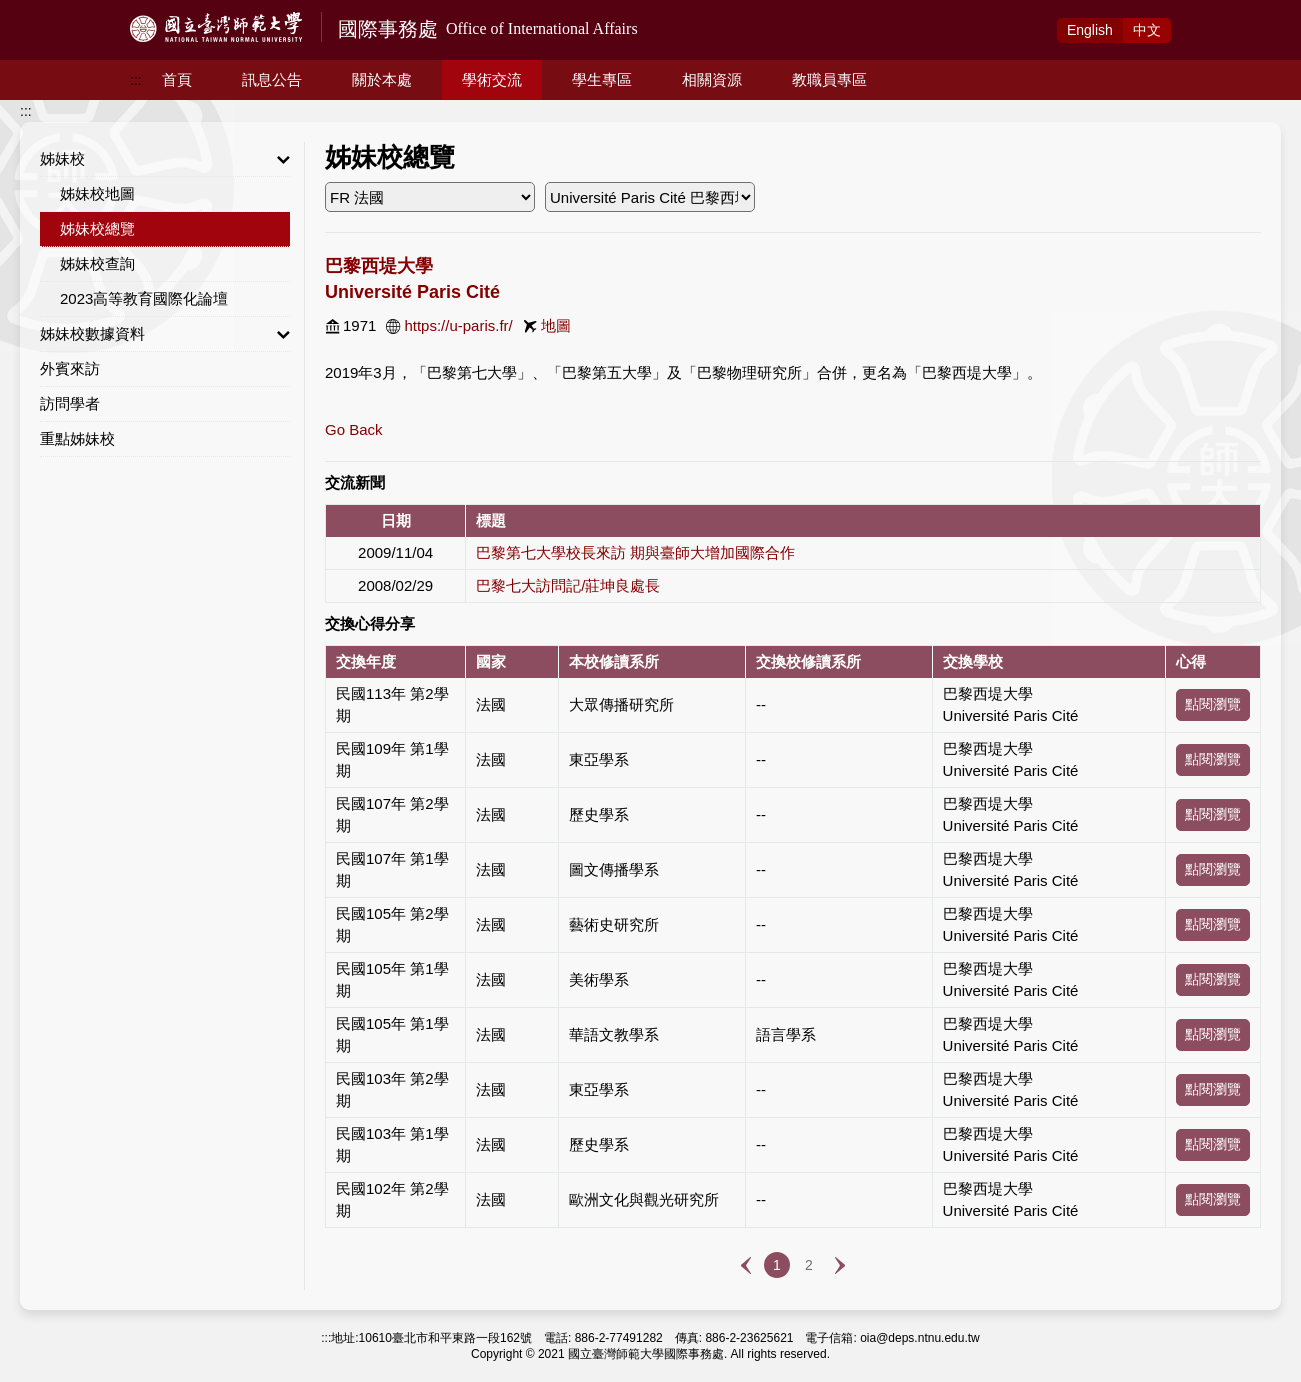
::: (136, 80)
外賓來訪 (70, 368)
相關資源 (712, 79)
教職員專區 (829, 79)
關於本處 (382, 79)
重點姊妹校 (77, 438)
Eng (1090, 30)
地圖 (556, 325)
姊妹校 (165, 159)
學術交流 (492, 79)
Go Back (354, 429)
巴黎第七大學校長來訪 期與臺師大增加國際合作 (635, 552)
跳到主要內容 (42, 11)
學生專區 (602, 79)
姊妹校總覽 (97, 228)
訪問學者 (70, 403)
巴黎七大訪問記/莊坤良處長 (568, 585)
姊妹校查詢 (97, 263)
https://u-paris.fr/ (458, 325)
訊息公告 (272, 79)
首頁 (177, 79)
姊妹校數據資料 (165, 334)
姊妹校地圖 (97, 193)
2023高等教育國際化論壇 (144, 298)
